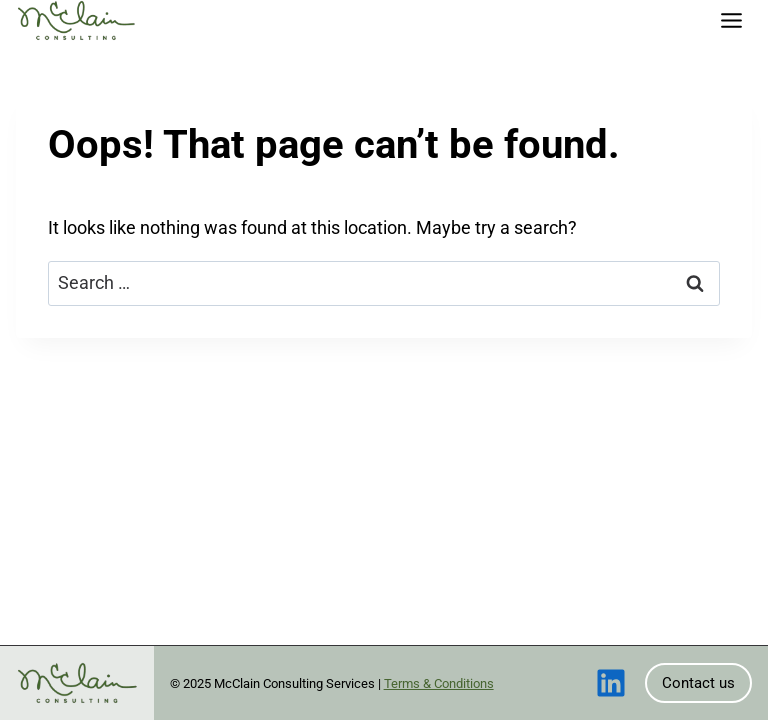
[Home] (76, 20)
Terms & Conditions (439, 683)
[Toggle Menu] (731, 20)
